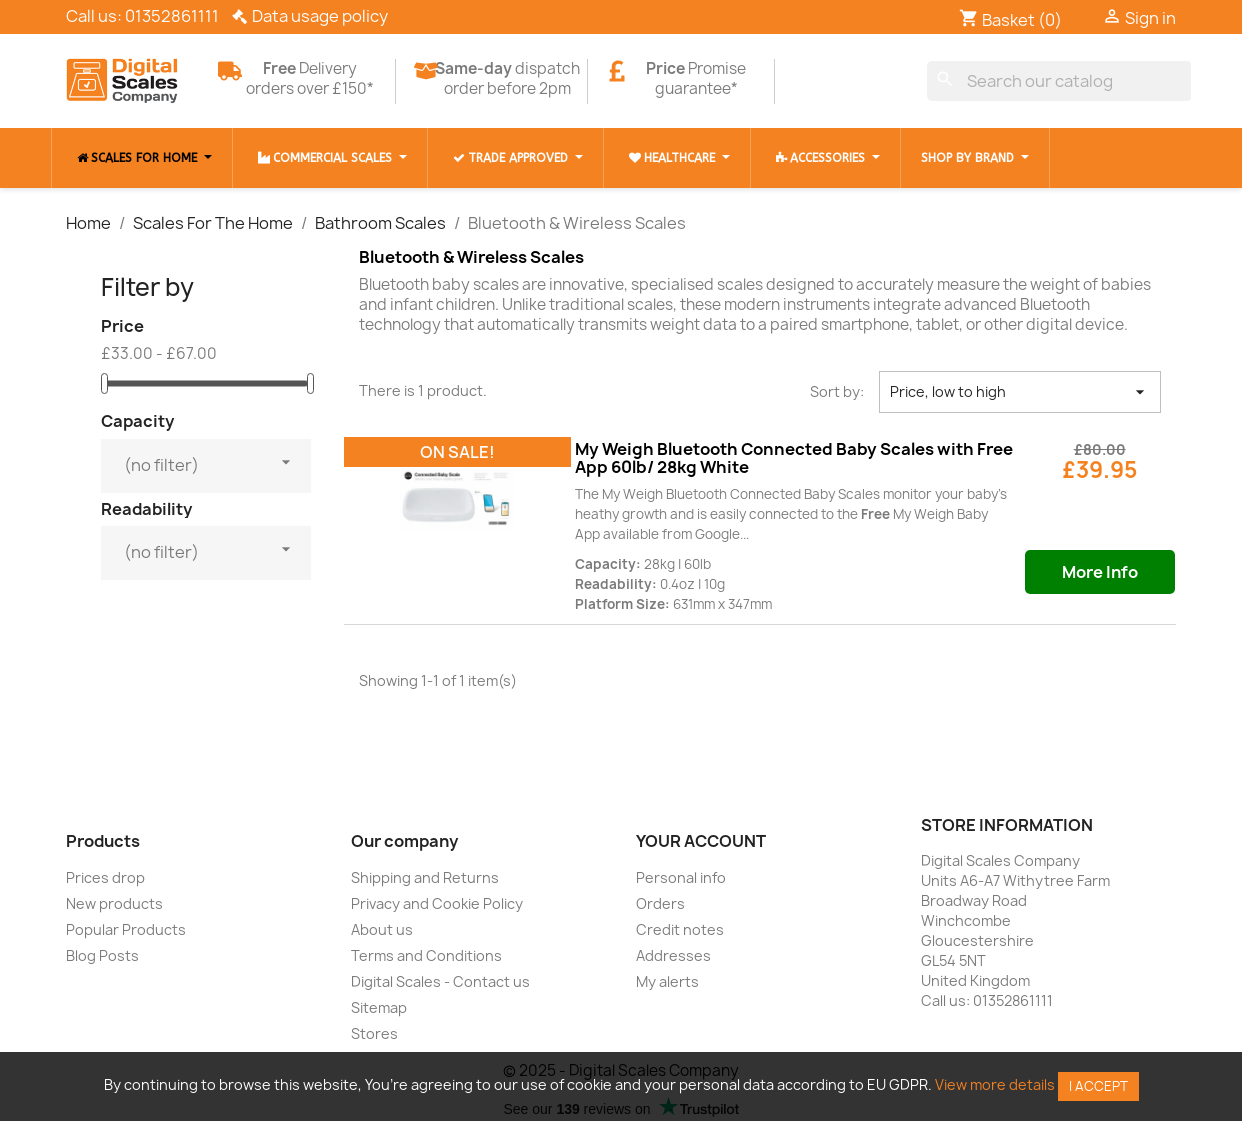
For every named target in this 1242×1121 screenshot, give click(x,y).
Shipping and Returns (425, 877)
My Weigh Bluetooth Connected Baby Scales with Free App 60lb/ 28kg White (794, 458)
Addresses (673, 955)
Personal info (681, 877)
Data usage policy (320, 16)
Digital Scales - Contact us (440, 981)
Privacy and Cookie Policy (437, 903)
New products (114, 903)
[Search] (1059, 81)
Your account (701, 841)
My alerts (667, 981)
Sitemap (379, 1007)
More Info (1100, 572)
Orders (660, 903)
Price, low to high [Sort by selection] (1020, 392)
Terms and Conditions (426, 955)
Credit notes (680, 929)
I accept (1098, 1086)
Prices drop (105, 877)
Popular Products (126, 929)
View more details (995, 1084)
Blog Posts (102, 955)
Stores (374, 1033)
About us (382, 929)
